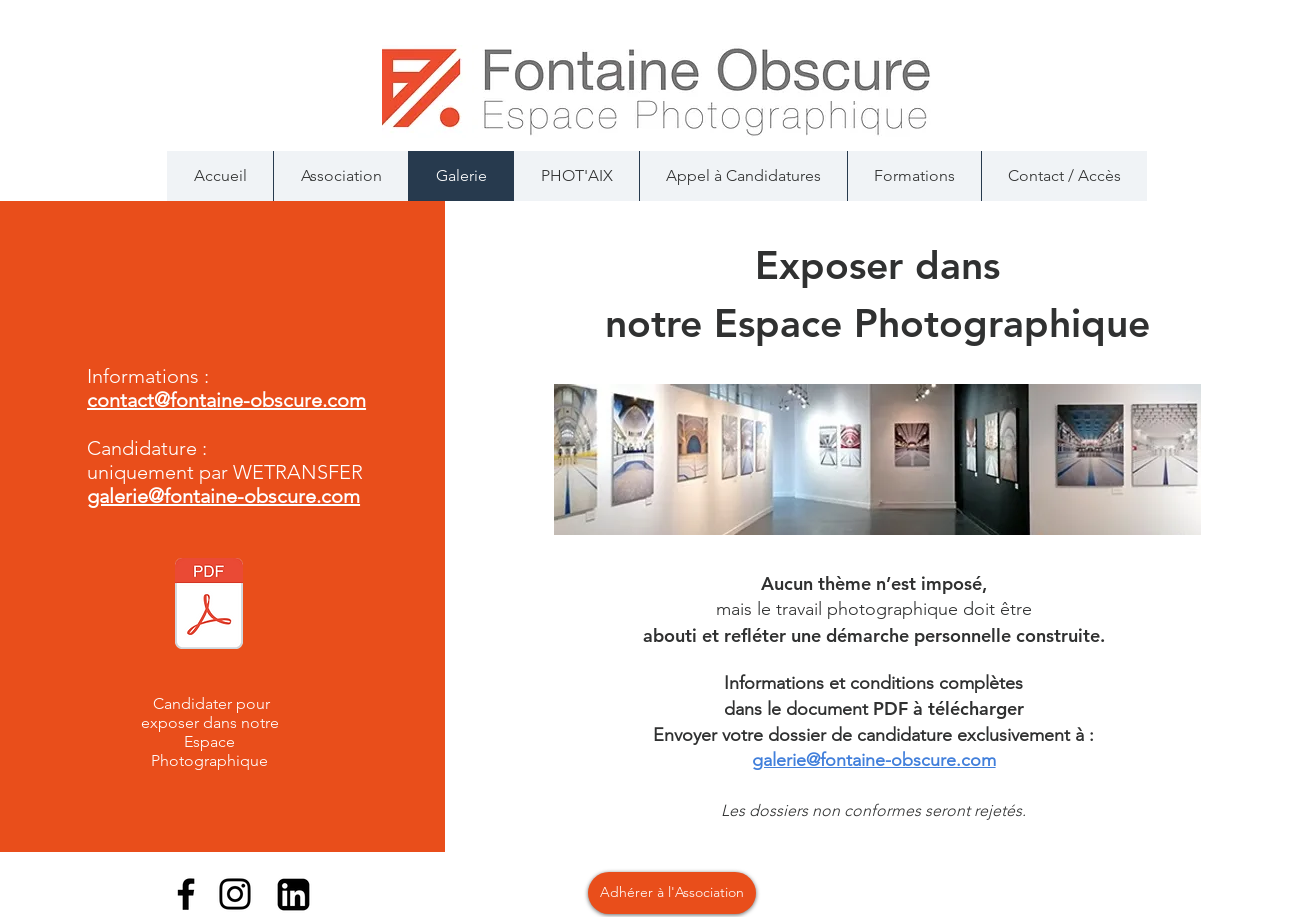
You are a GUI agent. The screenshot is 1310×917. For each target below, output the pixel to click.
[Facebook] (186, 894)
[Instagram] (235, 894)
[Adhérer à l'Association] (672, 893)
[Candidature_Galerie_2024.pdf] (209, 606)
